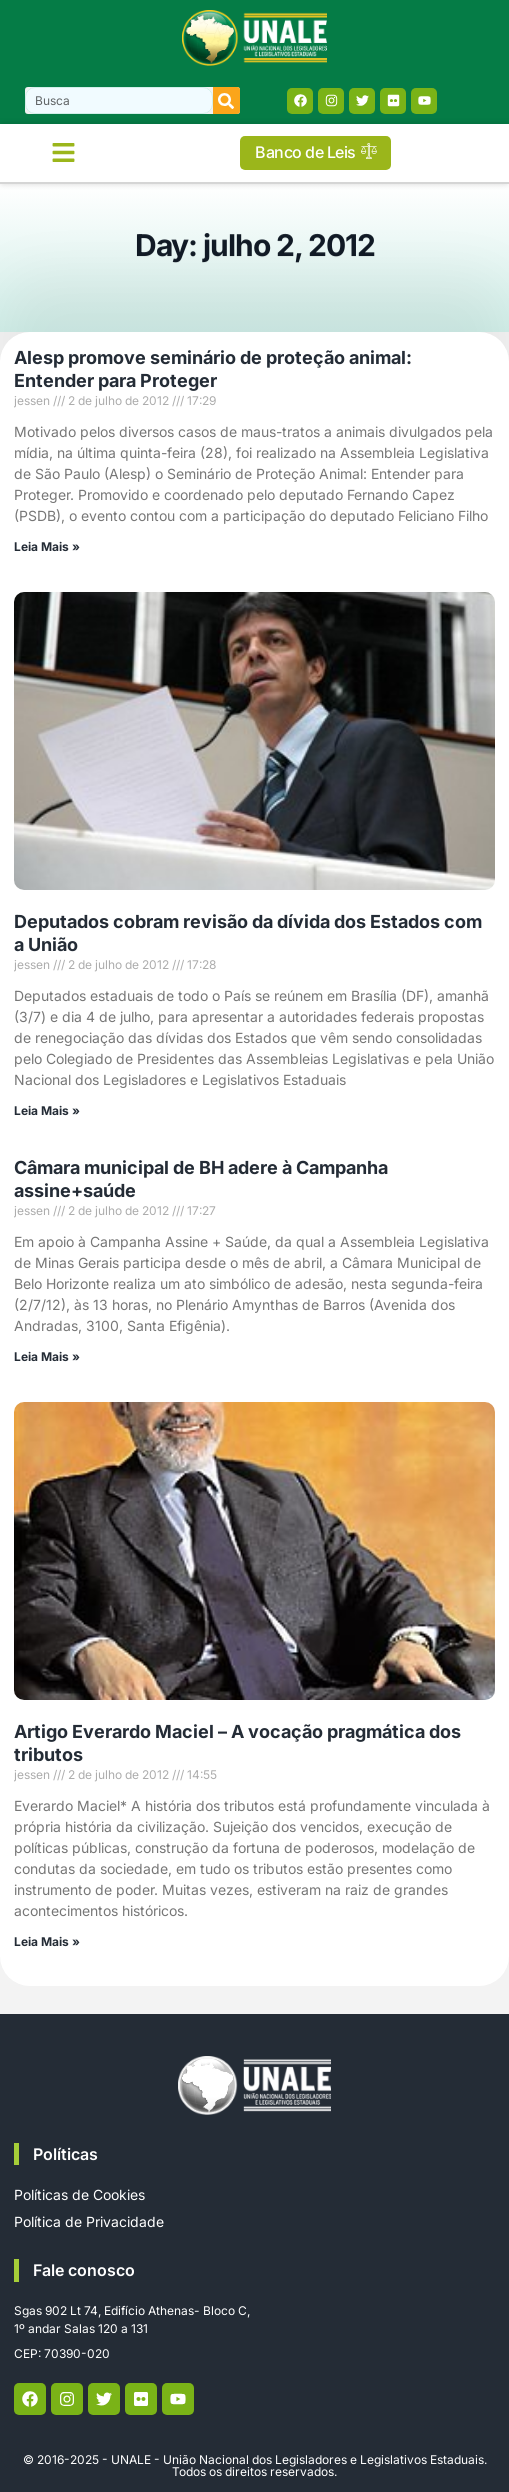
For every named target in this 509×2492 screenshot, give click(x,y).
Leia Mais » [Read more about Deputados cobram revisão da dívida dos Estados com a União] (47, 1110)
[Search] (226, 100)
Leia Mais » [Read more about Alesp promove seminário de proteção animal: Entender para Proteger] (47, 546)
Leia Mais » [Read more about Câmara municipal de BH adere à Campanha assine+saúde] (47, 1356)
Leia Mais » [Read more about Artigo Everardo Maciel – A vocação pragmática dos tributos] (47, 1941)
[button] (64, 153)
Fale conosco (84, 2270)
